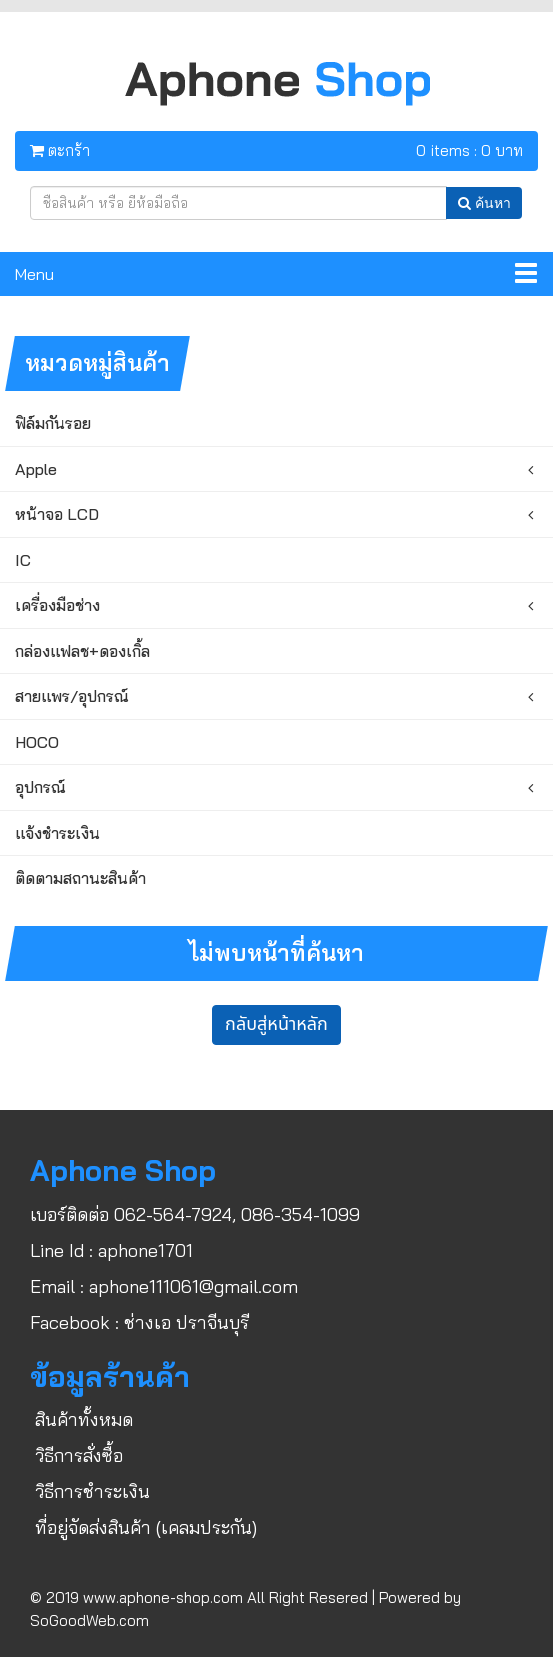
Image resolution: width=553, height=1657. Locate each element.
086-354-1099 (300, 1214)
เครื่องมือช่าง (57, 605)
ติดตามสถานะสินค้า (80, 878)
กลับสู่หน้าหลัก (276, 1024)
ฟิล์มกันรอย (53, 423)
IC (23, 560)
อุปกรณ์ (40, 787)
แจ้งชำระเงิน (57, 833)
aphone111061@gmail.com (193, 1286)
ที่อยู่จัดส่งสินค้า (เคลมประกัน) (146, 1527)
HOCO (37, 742)
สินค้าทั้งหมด (84, 1419)
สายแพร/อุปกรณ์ (72, 696)
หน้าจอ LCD (57, 514)
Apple (36, 469)
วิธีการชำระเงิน (92, 1491)
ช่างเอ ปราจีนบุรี (186, 1322)
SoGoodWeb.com (89, 1620)
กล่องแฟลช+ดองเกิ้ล (82, 651)
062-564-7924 (173, 1214)
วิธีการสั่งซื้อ (79, 1455)
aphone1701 (145, 1250)
